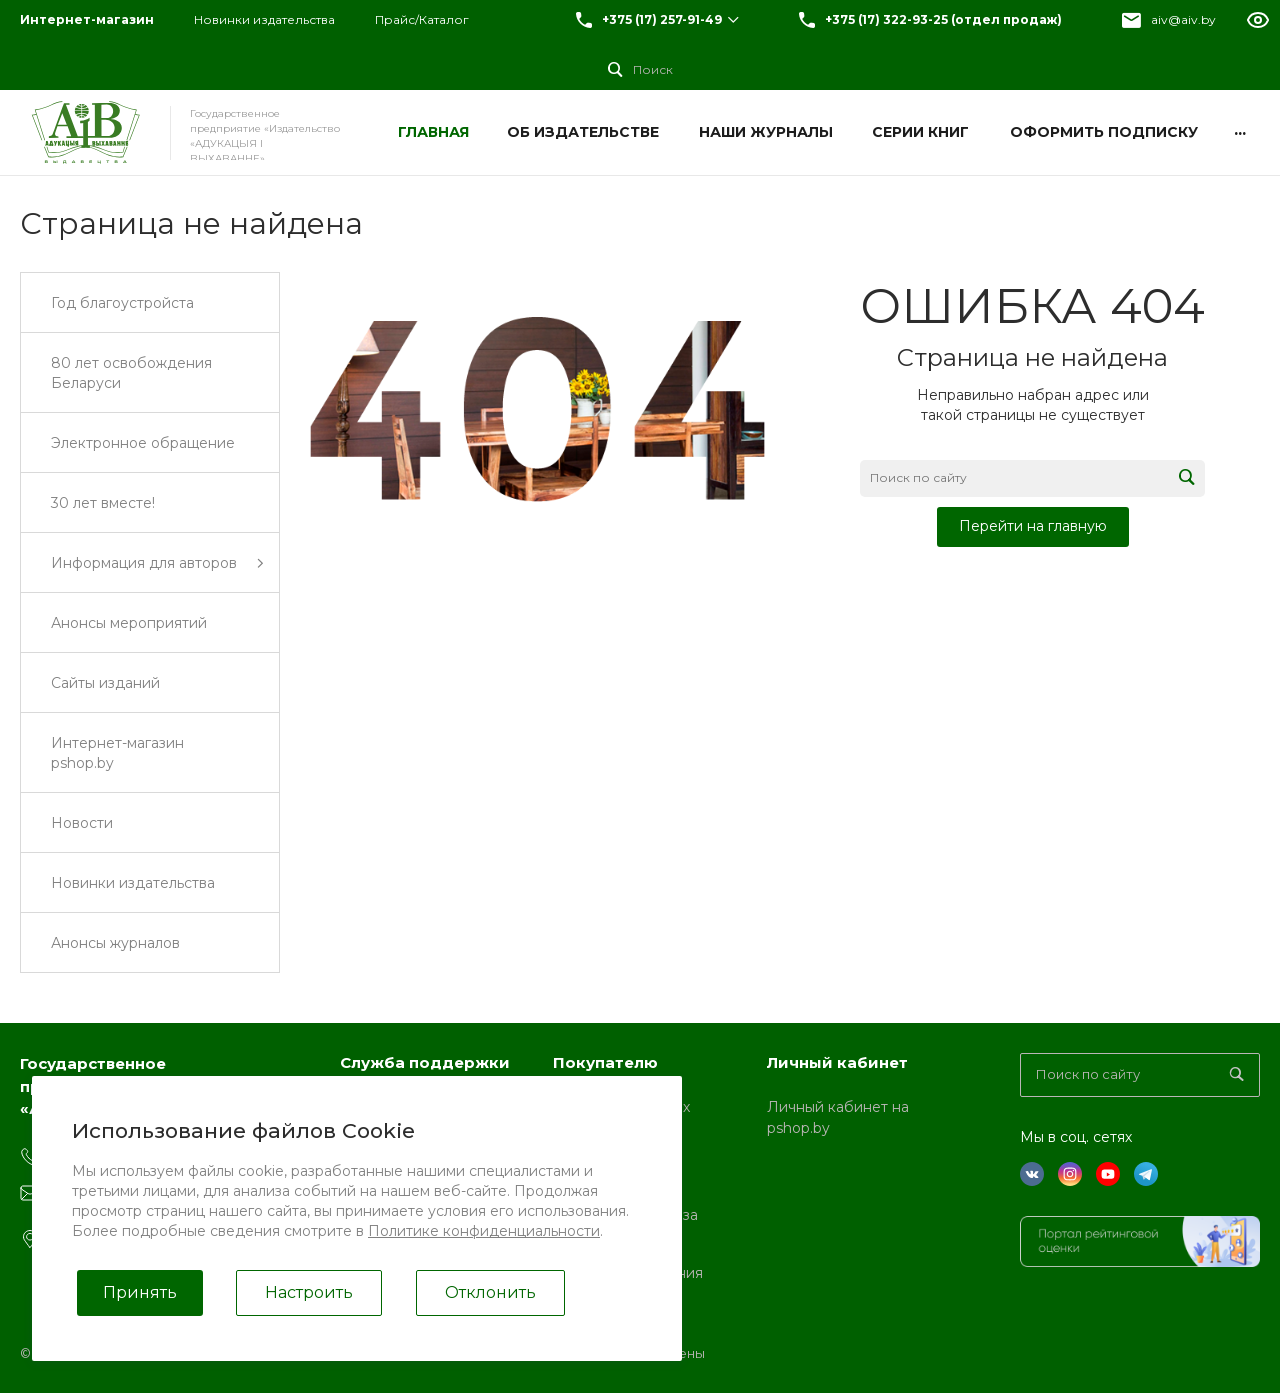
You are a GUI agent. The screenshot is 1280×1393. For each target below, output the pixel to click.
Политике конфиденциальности (484, 1231)
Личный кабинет (837, 1062)
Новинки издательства (264, 19)
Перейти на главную (1033, 526)
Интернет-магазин (87, 19)
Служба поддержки (425, 1062)
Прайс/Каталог (422, 19)
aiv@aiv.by (1183, 19)
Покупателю (605, 1062)
